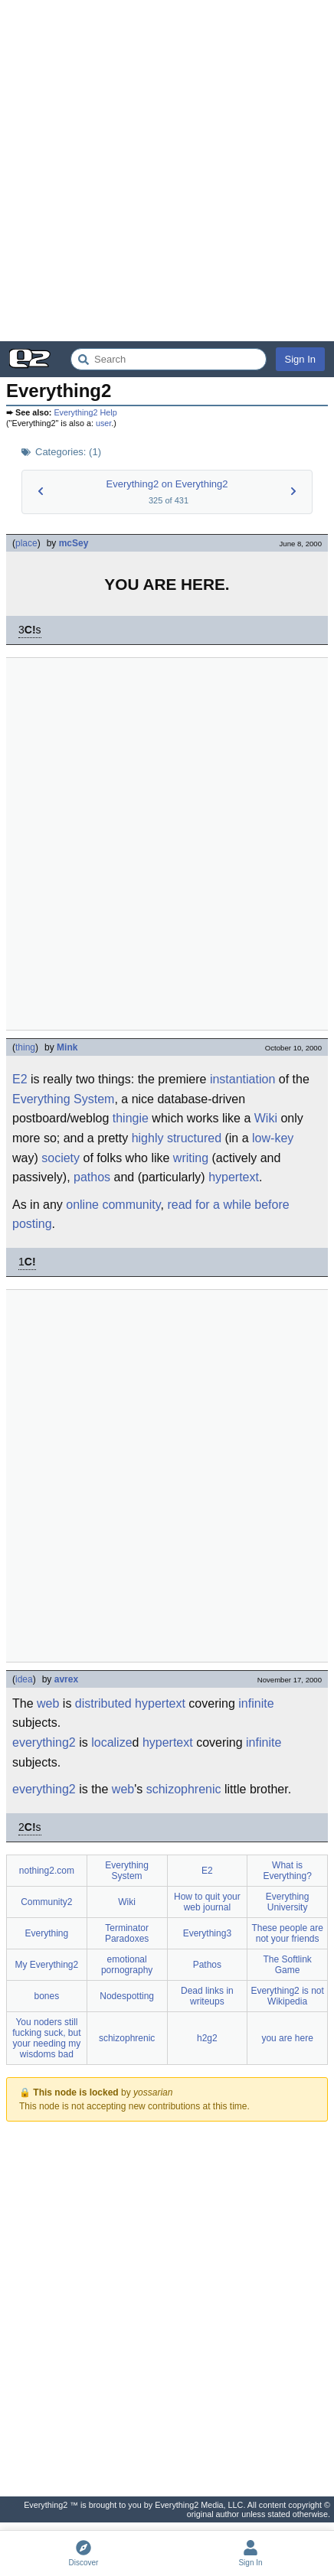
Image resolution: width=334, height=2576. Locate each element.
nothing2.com (46, 1870)
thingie (131, 1118)
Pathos (207, 1964)
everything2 (44, 1742)
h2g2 (207, 2038)
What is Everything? (287, 1870)
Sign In (300, 359)
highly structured (176, 1138)
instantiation (242, 1079)
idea (24, 1679)
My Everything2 (47, 1964)
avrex (66, 1679)
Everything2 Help (85, 412)
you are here (287, 2038)
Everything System (63, 1099)
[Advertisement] (167, 170)
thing (25, 1047)
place (26, 543)
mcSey (74, 543)
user (103, 423)
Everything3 (207, 1933)
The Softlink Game (287, 1964)
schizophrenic (183, 1789)
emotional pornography (126, 1964)
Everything (47, 1933)
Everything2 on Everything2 (167, 484)
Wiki (265, 1118)
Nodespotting (127, 1996)
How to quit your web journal (207, 1902)
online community (113, 1204)
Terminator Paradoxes (127, 1933)
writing (190, 1157)
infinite (255, 1703)
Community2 (46, 1902)
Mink (67, 1047)
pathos (92, 1177)
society (60, 1157)
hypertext (233, 1177)
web (48, 1703)
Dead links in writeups (207, 1996)
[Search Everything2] (168, 359)
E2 (20, 1079)
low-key (272, 1138)
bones (47, 1996)
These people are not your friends (287, 1933)
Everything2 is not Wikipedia (286, 1996)
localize (111, 1742)
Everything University (287, 1902)
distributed (103, 1703)
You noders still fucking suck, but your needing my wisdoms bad (46, 2038)
